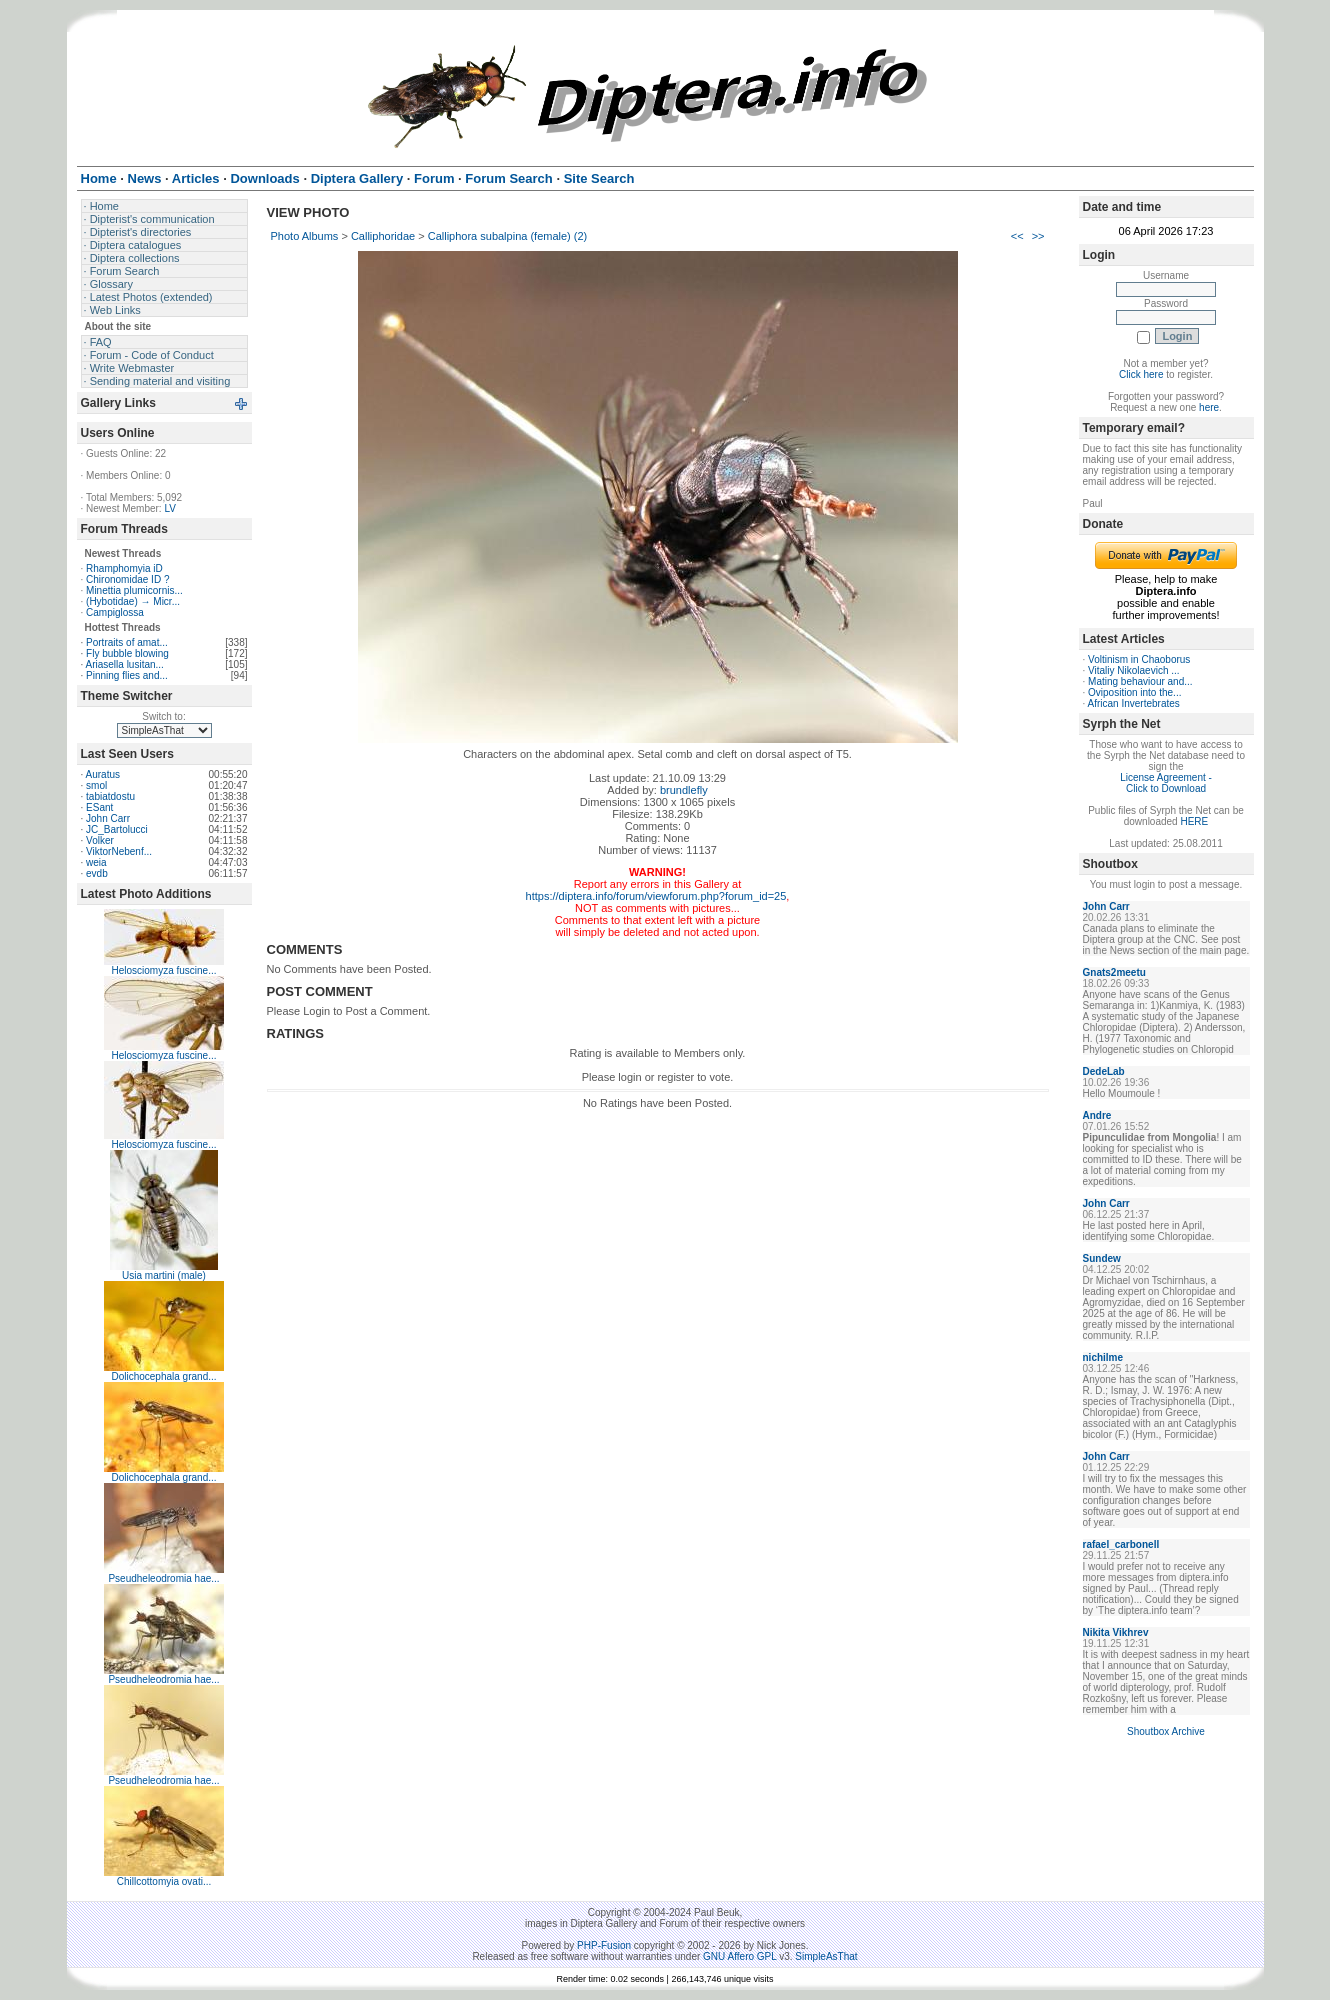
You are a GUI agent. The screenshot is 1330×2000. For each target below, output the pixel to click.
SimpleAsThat (826, 1956)
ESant (99, 807)
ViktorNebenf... (119, 851)
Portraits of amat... (127, 642)
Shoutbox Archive (1166, 1731)
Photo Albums (305, 236)
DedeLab (1104, 1071)
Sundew (1102, 1258)
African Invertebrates (1134, 703)
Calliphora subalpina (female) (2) (508, 236)
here (1209, 407)
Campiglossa (115, 612)
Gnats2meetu (1114, 972)
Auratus (103, 774)
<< (1017, 236)
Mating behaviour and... (1140, 681)
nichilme (1103, 1357)
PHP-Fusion (604, 1945)
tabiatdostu (110, 796)
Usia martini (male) (164, 1275)
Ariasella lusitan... (125, 664)
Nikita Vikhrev (1116, 1632)
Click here (1141, 374)
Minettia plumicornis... (134, 590)
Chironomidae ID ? (127, 579)
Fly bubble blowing (127, 653)
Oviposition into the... (1134, 692)
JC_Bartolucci (117, 829)
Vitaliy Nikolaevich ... (1134, 670)
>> (1038, 236)
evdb (97, 873)
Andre (1097, 1115)
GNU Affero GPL (739, 1956)
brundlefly (684, 790)
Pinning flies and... (127, 675)
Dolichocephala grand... (163, 1376)
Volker (100, 840)
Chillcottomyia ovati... (164, 1881)
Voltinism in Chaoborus (1139, 659)
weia (96, 862)
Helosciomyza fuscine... (163, 970)
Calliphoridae (383, 236)
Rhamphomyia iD (124, 568)
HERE (1194, 821)
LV (170, 508)
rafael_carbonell (1121, 1544)
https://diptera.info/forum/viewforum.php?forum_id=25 (656, 896)
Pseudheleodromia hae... (163, 1578)
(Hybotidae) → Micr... (133, 601)
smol (96, 785)
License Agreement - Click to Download (1166, 783)
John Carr (108, 818)
